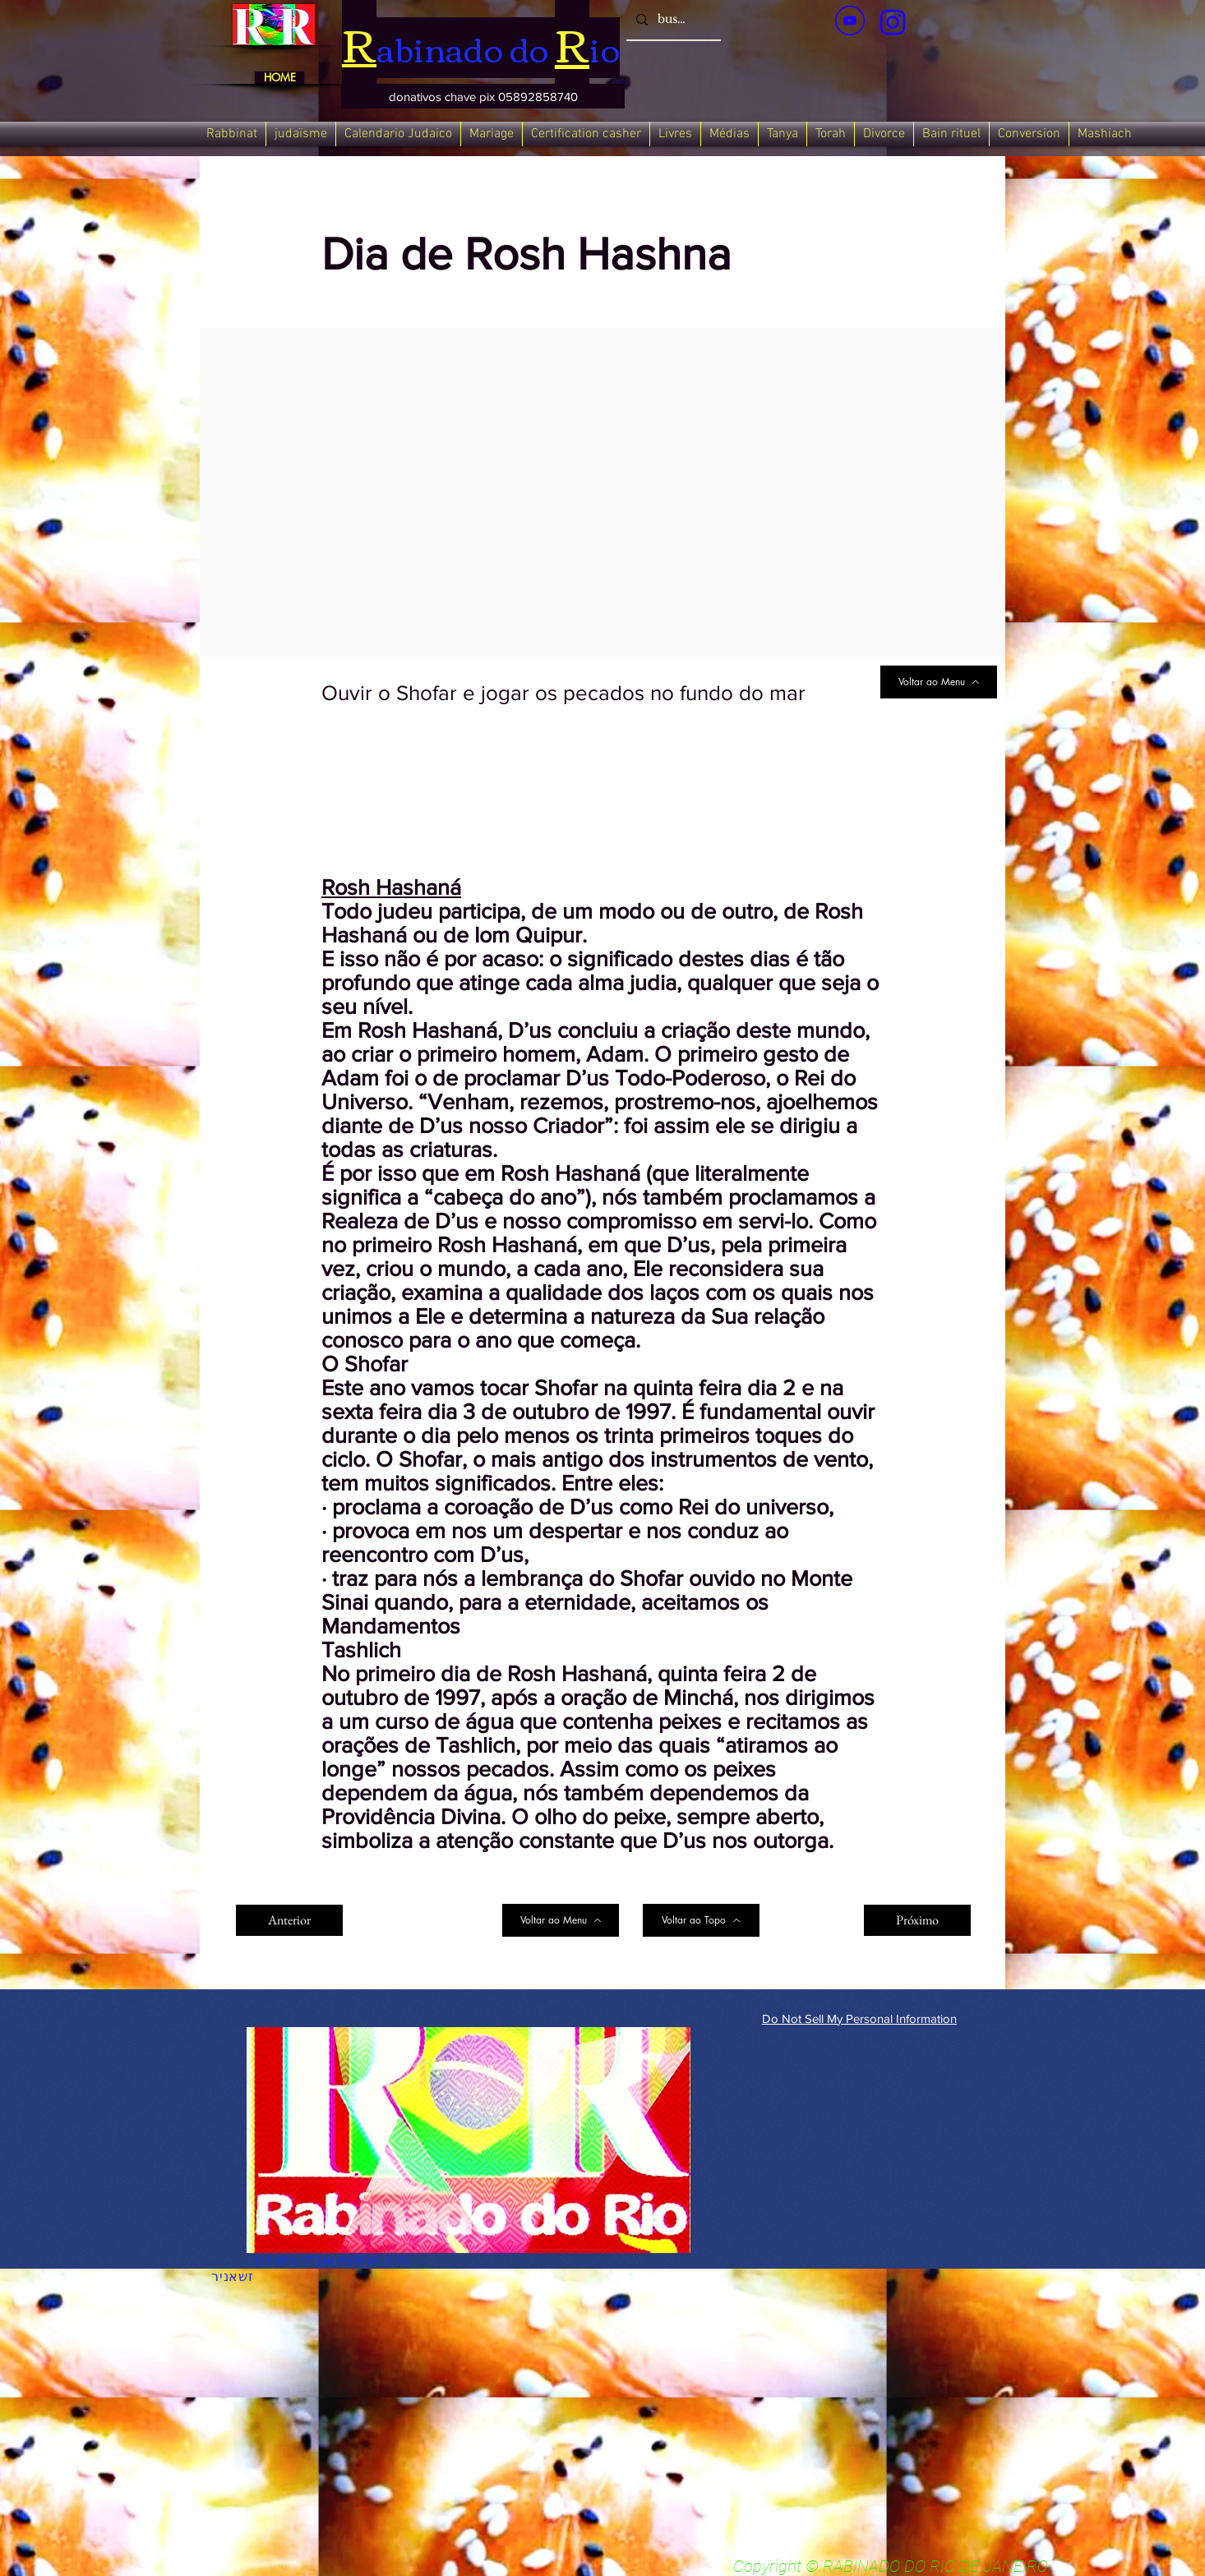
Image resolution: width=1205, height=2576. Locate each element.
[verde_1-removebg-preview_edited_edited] (893, 22)
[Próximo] (917, 1920)
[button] (483, 96)
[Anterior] (289, 1920)
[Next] (839, 1920)
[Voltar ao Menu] (938, 682)
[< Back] (375, 200)
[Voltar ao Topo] (701, 1920)
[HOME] (279, 77)
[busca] (672, 19)
